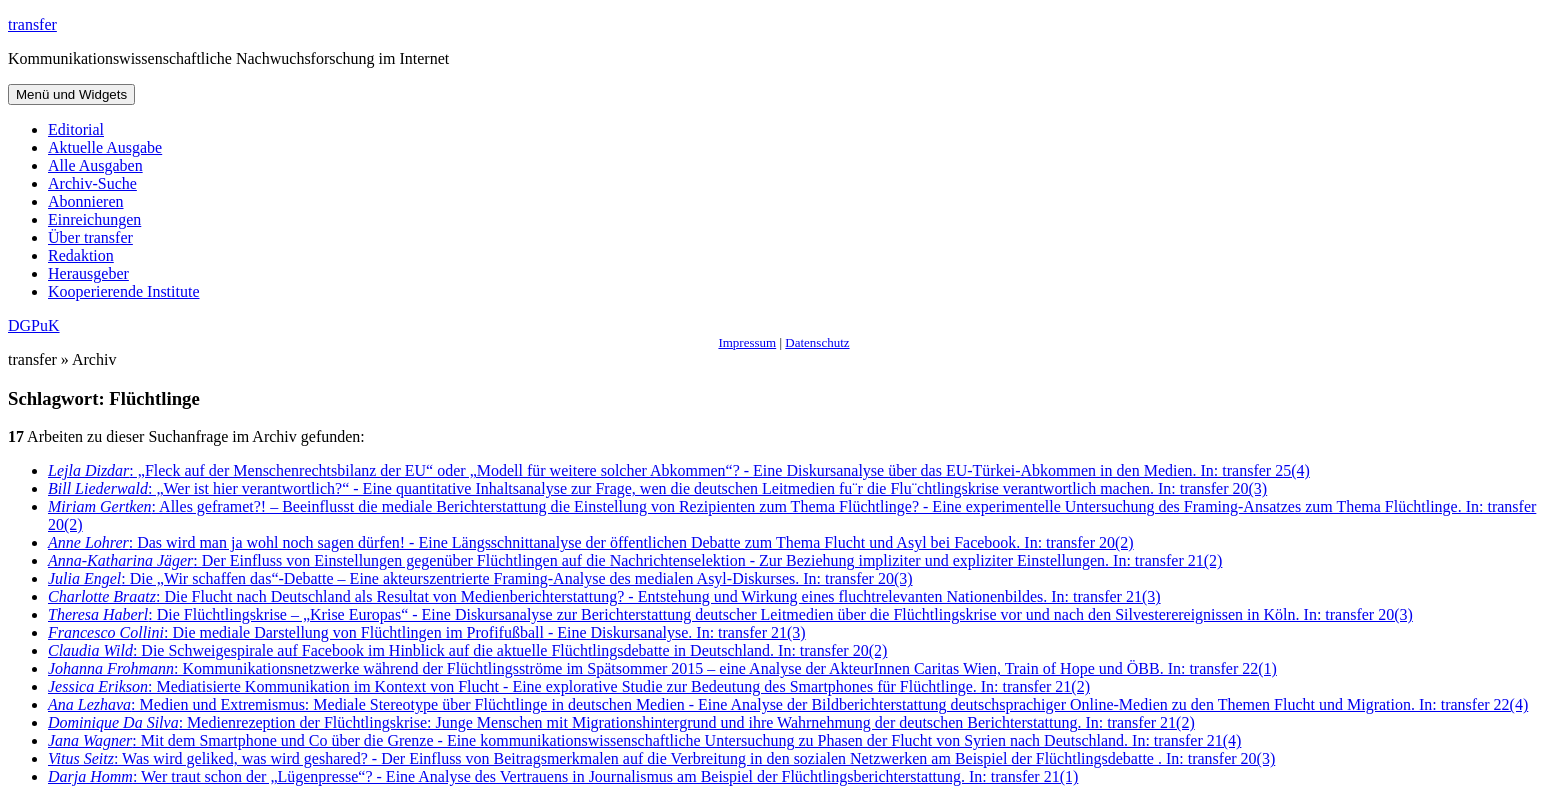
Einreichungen (94, 219)
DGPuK (34, 325)
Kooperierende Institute (124, 291)
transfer (32, 24)
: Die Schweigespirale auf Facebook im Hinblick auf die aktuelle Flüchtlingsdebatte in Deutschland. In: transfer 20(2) (467, 650)
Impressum (747, 342)
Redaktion (81, 255)
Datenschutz (817, 342)
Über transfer (90, 237)
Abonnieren (86, 201)
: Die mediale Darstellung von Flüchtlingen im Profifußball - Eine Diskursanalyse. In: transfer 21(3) (427, 632)
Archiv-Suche (92, 183)
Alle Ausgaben (95, 165)
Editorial (76, 129)
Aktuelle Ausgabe (105, 147)
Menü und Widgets (71, 94)
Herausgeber (88, 273)
